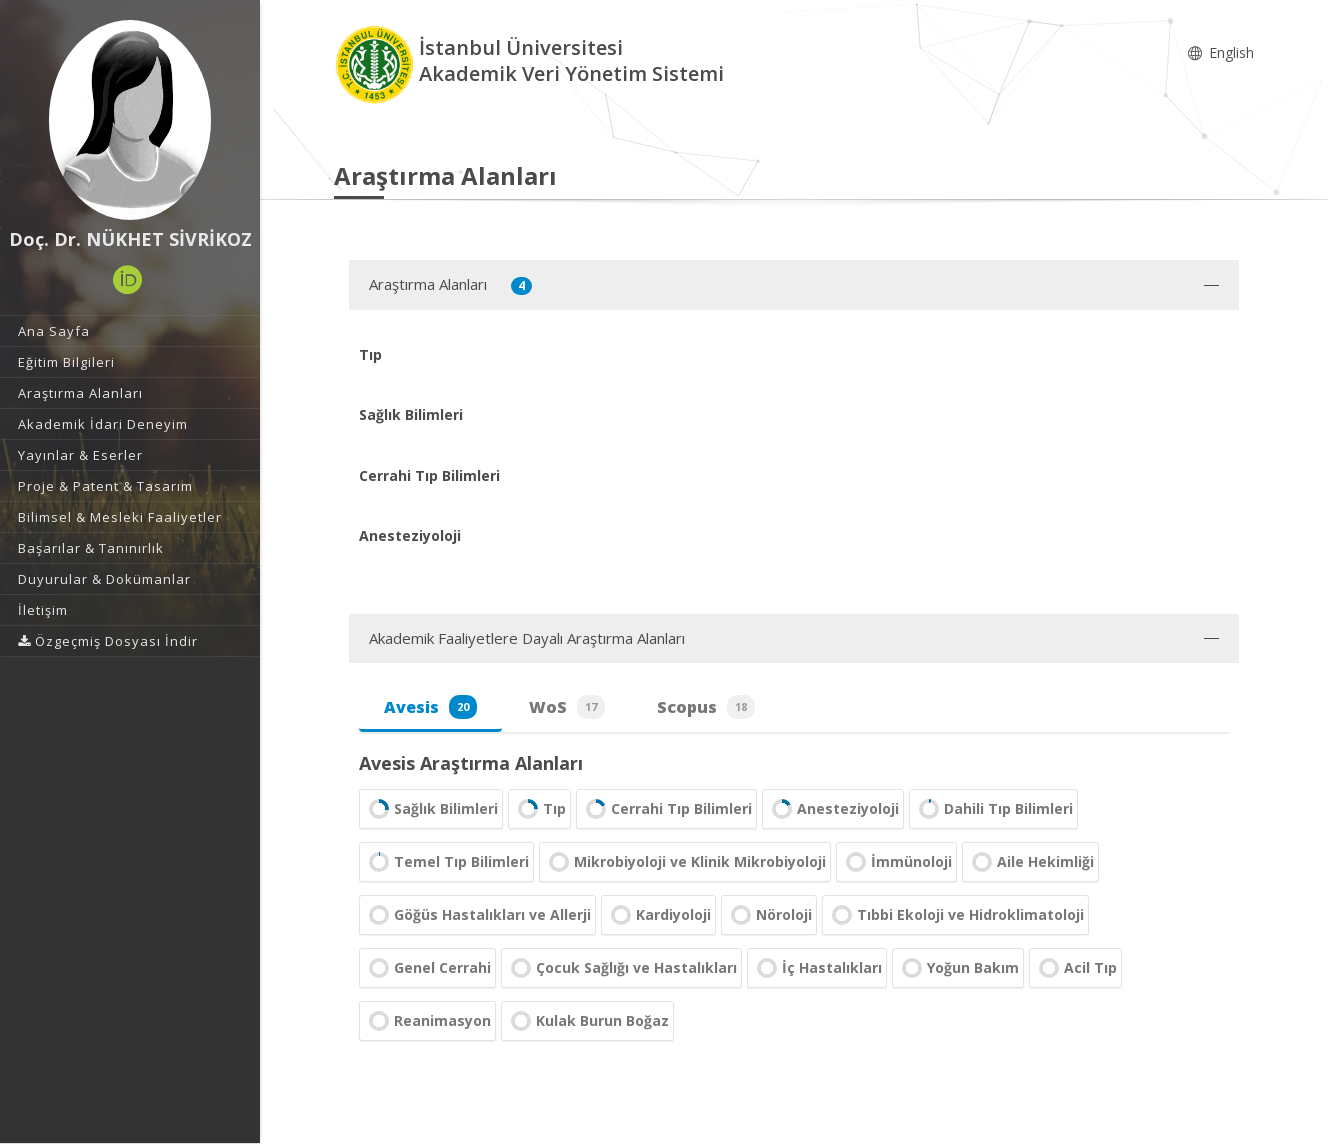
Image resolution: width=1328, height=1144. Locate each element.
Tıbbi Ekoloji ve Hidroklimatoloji (955, 915)
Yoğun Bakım (958, 968)
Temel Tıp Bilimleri (446, 862)
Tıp (539, 809)
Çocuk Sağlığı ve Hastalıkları (621, 968)
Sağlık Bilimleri (431, 809)
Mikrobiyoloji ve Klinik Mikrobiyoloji (685, 862)
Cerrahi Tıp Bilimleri (666, 809)
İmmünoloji (896, 862)
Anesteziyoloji (833, 809)
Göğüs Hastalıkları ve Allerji (477, 915)
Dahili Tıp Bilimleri (993, 809)
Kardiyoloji (658, 915)
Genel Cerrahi (427, 968)
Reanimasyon (427, 1021)
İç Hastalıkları (817, 968)
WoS (567, 707)
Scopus (706, 707)
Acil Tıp (1075, 968)
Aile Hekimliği (1030, 862)
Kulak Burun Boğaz (587, 1021)
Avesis (430, 707)
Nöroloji (769, 915)
